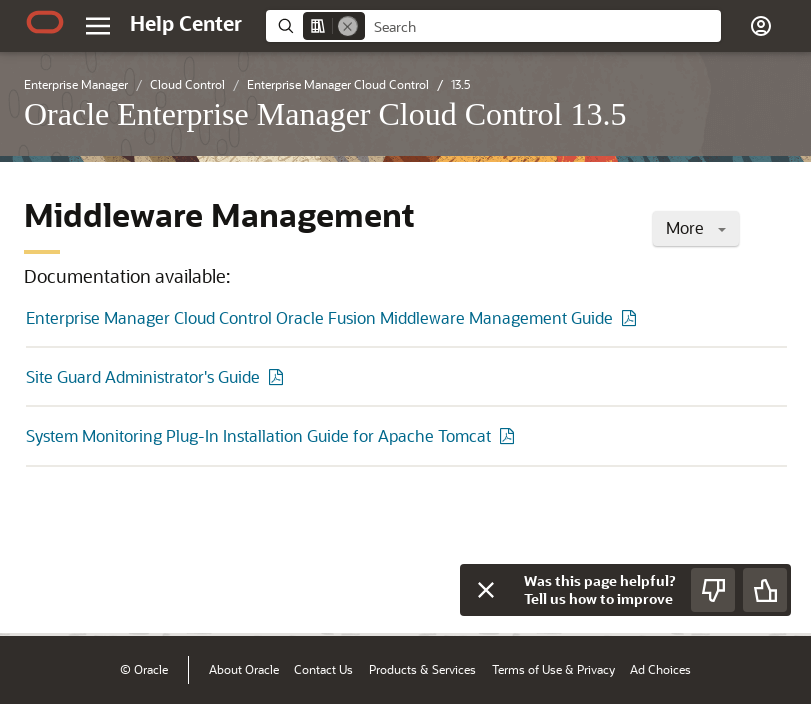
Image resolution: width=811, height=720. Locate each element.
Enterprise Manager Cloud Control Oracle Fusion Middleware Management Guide (319, 317)
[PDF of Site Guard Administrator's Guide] (279, 376)
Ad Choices (660, 669)
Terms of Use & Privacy (553, 669)
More (696, 227)
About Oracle (244, 669)
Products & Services (422, 669)
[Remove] (348, 26)
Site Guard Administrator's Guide (143, 376)
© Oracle (144, 669)
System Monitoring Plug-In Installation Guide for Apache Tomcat (258, 435)
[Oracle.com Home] (45, 22)
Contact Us (323, 669)
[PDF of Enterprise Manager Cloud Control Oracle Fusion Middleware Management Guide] (632, 317)
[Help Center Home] (186, 23)
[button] (761, 26)
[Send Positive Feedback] (765, 590)
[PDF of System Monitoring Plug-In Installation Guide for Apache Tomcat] (510, 435)
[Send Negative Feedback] (713, 590)
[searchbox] (543, 27)
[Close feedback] (486, 590)
